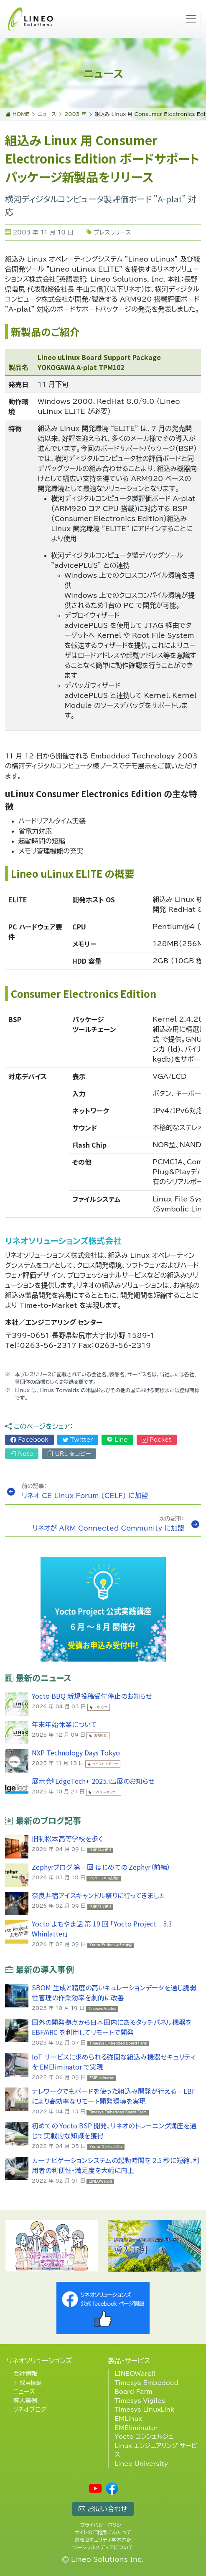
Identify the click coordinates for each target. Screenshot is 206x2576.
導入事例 (25, 2400)
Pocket (156, 1440)
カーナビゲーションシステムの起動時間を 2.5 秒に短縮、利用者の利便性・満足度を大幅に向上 (116, 2165)
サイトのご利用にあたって (103, 2532)
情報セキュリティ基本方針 (102, 2539)
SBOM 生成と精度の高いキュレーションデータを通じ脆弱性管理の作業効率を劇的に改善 (114, 1992)
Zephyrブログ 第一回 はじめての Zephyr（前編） (101, 1867)
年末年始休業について (64, 1724)
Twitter (78, 1440)
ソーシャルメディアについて (103, 2547)
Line (117, 1440)
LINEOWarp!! (135, 2373)
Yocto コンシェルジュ (144, 2436)
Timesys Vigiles (139, 2400)
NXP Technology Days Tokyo (76, 1753)
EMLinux (128, 2418)
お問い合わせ (103, 2508)
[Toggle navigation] (191, 19)
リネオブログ (29, 2409)
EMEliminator (136, 2428)
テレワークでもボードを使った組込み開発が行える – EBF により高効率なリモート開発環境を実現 (114, 2096)
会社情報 (25, 2373)
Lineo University (141, 2463)
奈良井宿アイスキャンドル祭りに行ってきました (98, 1895)
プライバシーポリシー (103, 2524)
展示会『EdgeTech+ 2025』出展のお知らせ (93, 1781)
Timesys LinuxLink (144, 2409)
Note (21, 1454)
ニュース (24, 2391)
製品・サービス (129, 2360)
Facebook (29, 1440)
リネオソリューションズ (39, 2360)
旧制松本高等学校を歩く (67, 1838)
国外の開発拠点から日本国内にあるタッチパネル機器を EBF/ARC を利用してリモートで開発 (112, 2027)
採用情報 (30, 2383)
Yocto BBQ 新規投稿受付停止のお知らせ (92, 1696)
